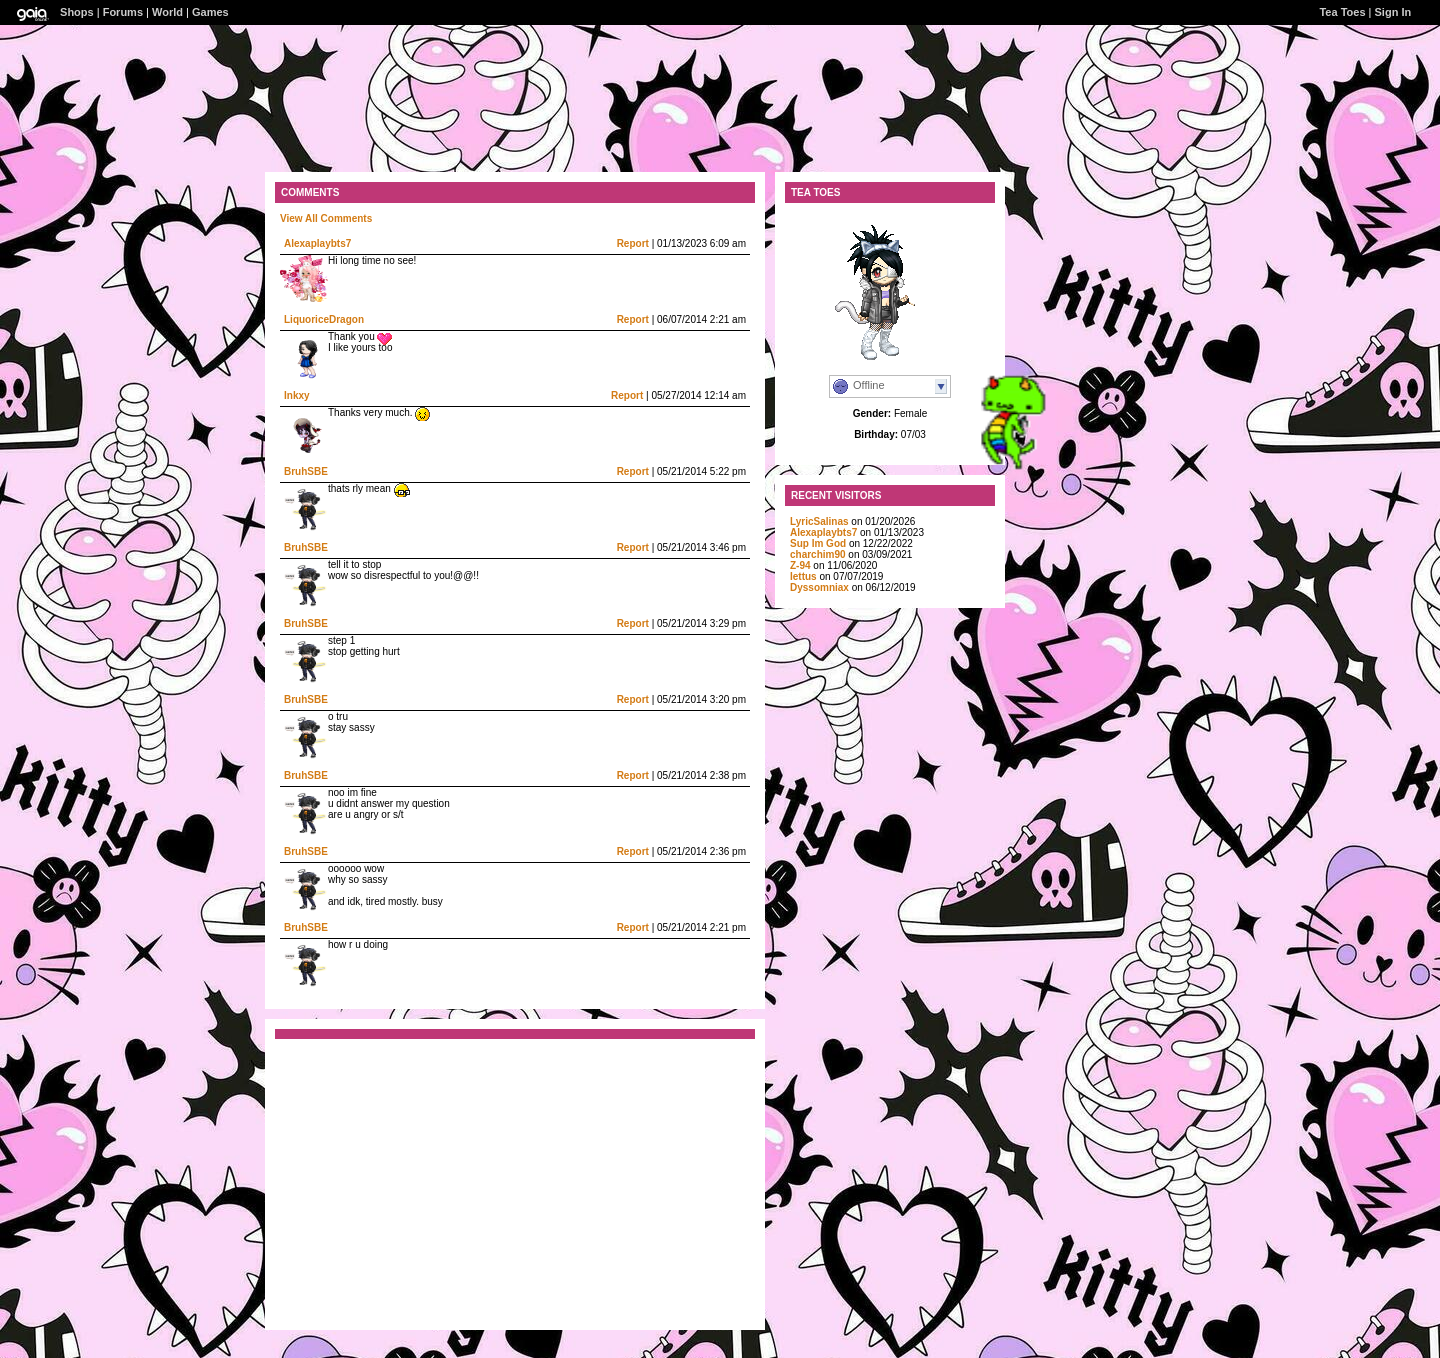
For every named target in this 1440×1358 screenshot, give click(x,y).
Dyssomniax (819, 587)
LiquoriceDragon (324, 319)
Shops (77, 12)
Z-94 (800, 565)
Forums (123, 12)
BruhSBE (306, 471)
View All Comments (326, 218)
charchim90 (818, 554)
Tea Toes (1342, 12)
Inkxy (297, 395)
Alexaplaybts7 (317, 243)
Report (633, 243)
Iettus (803, 576)
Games (210, 12)
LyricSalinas (819, 521)
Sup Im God (818, 543)
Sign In (1393, 12)
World (167, 12)
